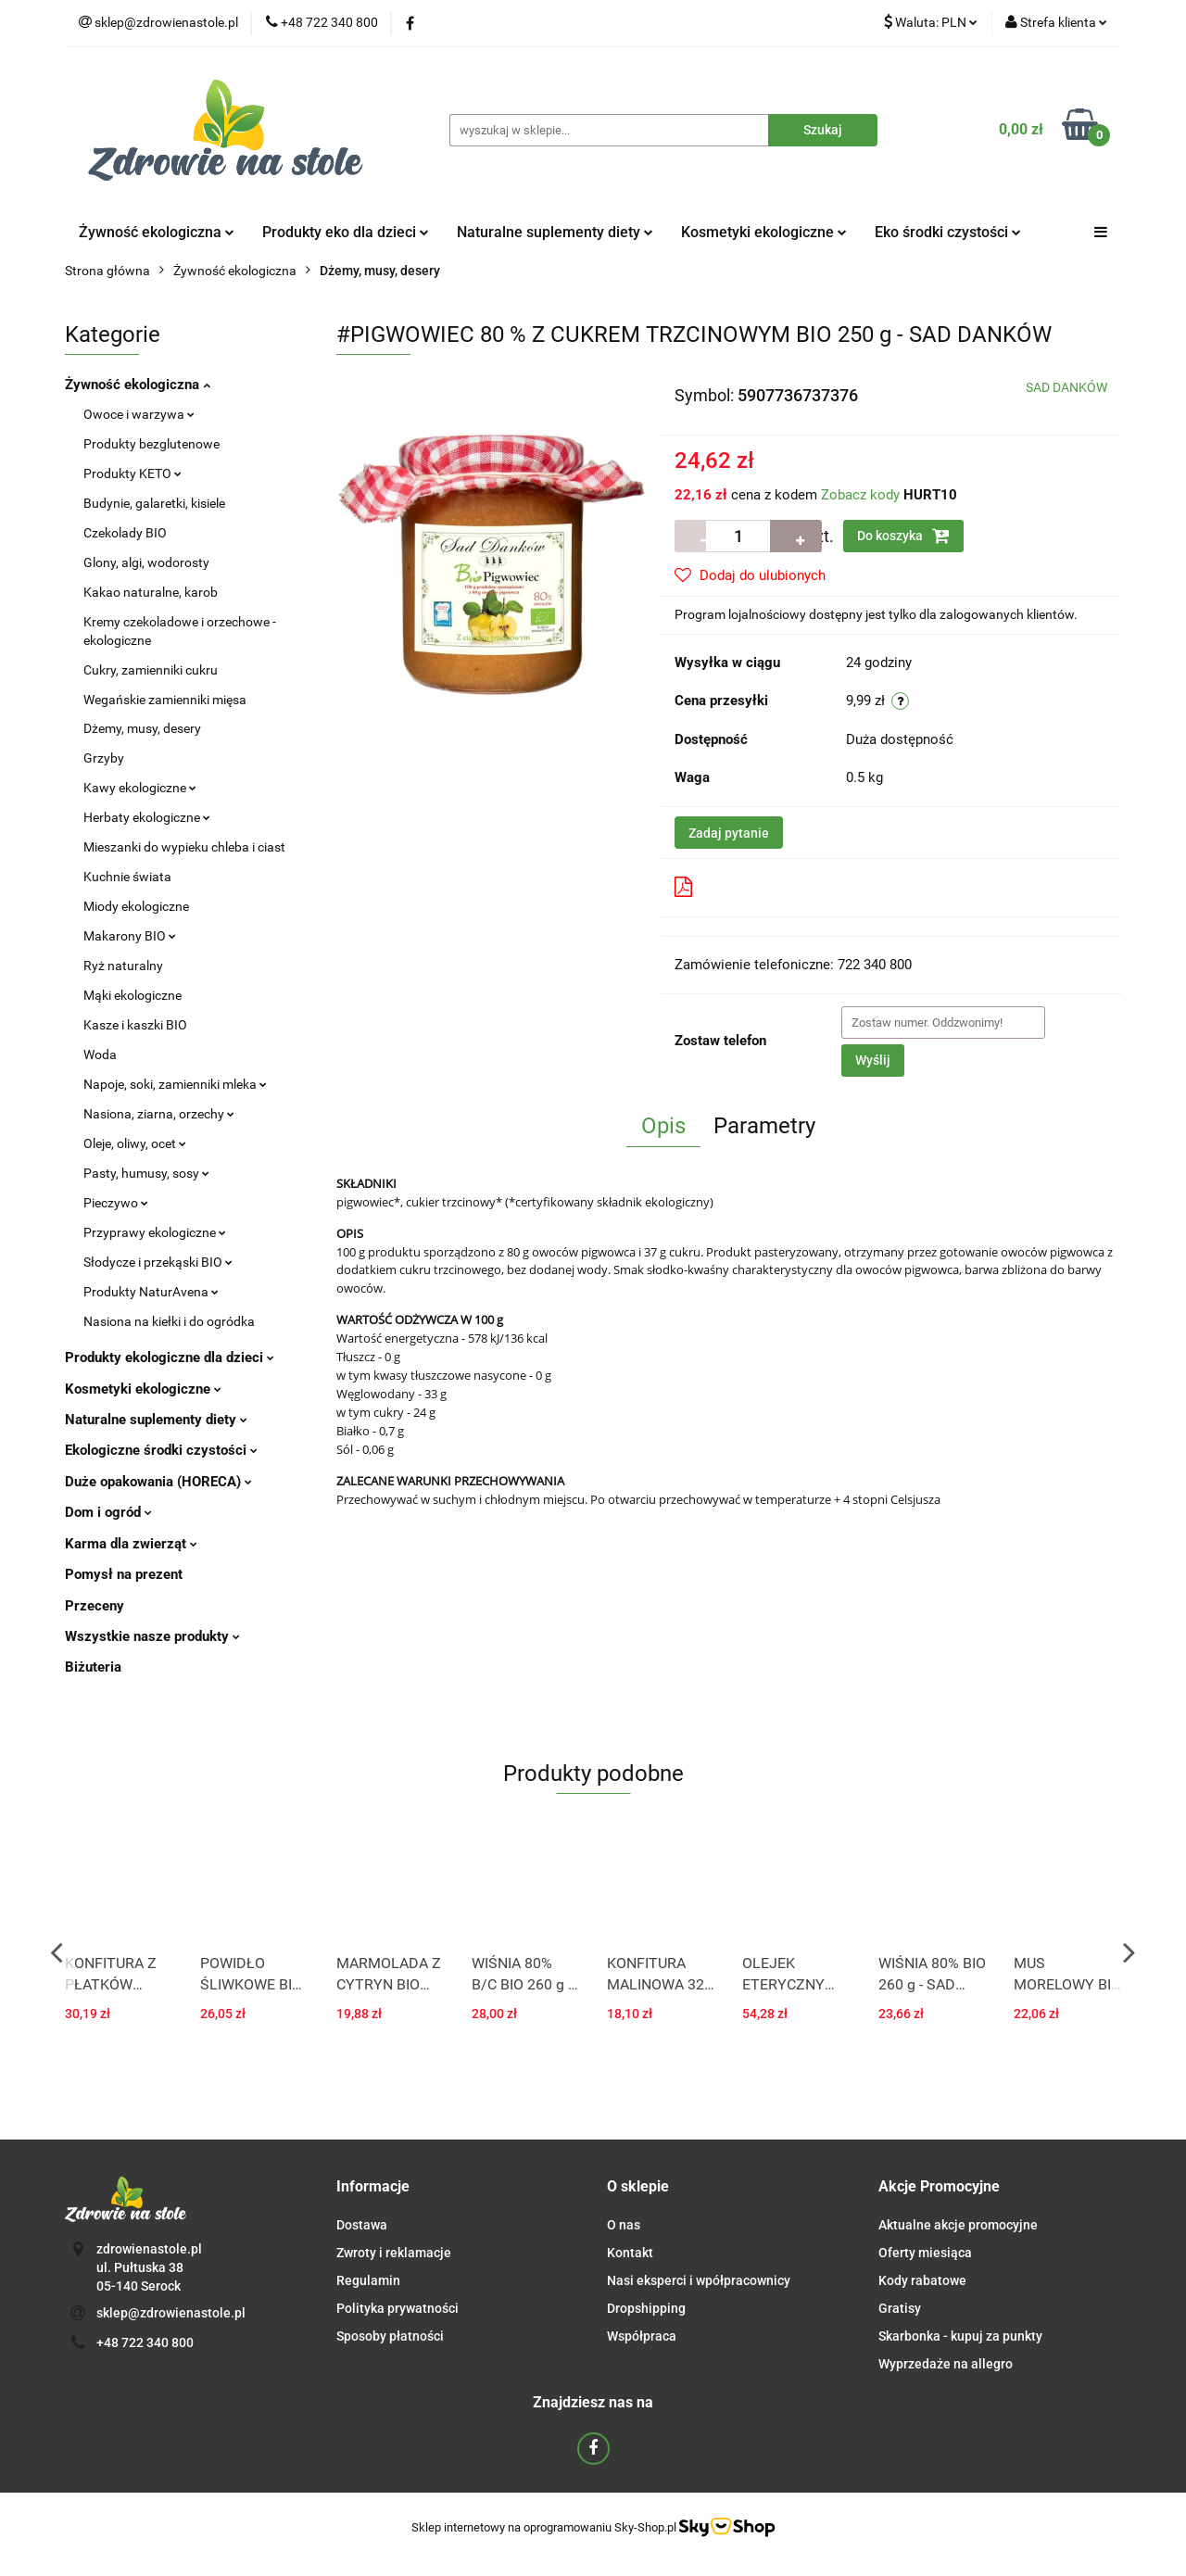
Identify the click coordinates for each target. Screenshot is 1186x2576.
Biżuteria (93, 1667)
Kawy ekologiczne (139, 787)
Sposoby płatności (390, 2336)
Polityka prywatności (397, 2308)
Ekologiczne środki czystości (161, 1450)
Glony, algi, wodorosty (146, 562)
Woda (100, 1054)
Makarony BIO (129, 935)
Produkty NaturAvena (151, 1291)
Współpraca (641, 2336)
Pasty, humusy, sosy (146, 1173)
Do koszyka (903, 535)
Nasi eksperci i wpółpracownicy (698, 2280)
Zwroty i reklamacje (393, 2252)
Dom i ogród (108, 1512)
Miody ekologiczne (136, 906)
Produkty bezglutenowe (151, 443)
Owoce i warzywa (139, 414)
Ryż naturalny (123, 965)
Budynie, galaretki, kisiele (154, 503)
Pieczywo (115, 1202)
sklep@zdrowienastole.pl (171, 2312)
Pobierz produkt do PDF (761, 887)
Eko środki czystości (948, 232)
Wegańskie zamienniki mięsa (164, 699)
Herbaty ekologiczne (146, 817)
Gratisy (899, 2308)
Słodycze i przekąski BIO (158, 1262)
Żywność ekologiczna (156, 232)
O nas (623, 2224)
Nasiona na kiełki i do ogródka (169, 1321)
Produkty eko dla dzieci (345, 232)
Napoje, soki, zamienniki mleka (175, 1084)
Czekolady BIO (125, 532)
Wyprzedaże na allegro (945, 2363)
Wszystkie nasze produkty (152, 1636)
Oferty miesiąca (925, 2252)
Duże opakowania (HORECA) (158, 1481)
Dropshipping (646, 2308)
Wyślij (872, 1060)
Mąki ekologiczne (132, 995)
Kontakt (630, 2252)
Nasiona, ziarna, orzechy (158, 1113)
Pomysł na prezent (124, 1574)
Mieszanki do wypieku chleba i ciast (184, 847)
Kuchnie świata (127, 876)
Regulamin (368, 2280)
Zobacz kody (860, 494)
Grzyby (103, 758)
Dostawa (361, 2224)
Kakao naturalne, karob (150, 592)
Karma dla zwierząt (131, 1543)
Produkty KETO (132, 473)
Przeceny (94, 1605)
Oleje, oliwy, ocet (134, 1143)
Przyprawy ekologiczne (154, 1232)
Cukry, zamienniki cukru (150, 670)
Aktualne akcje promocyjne (958, 2224)
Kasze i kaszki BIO (135, 1024)
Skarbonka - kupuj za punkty (960, 2336)
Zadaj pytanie (728, 833)
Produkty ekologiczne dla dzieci (169, 1357)
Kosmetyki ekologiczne (764, 232)
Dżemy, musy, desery (142, 728)
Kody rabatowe (922, 2280)
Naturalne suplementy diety (555, 232)
